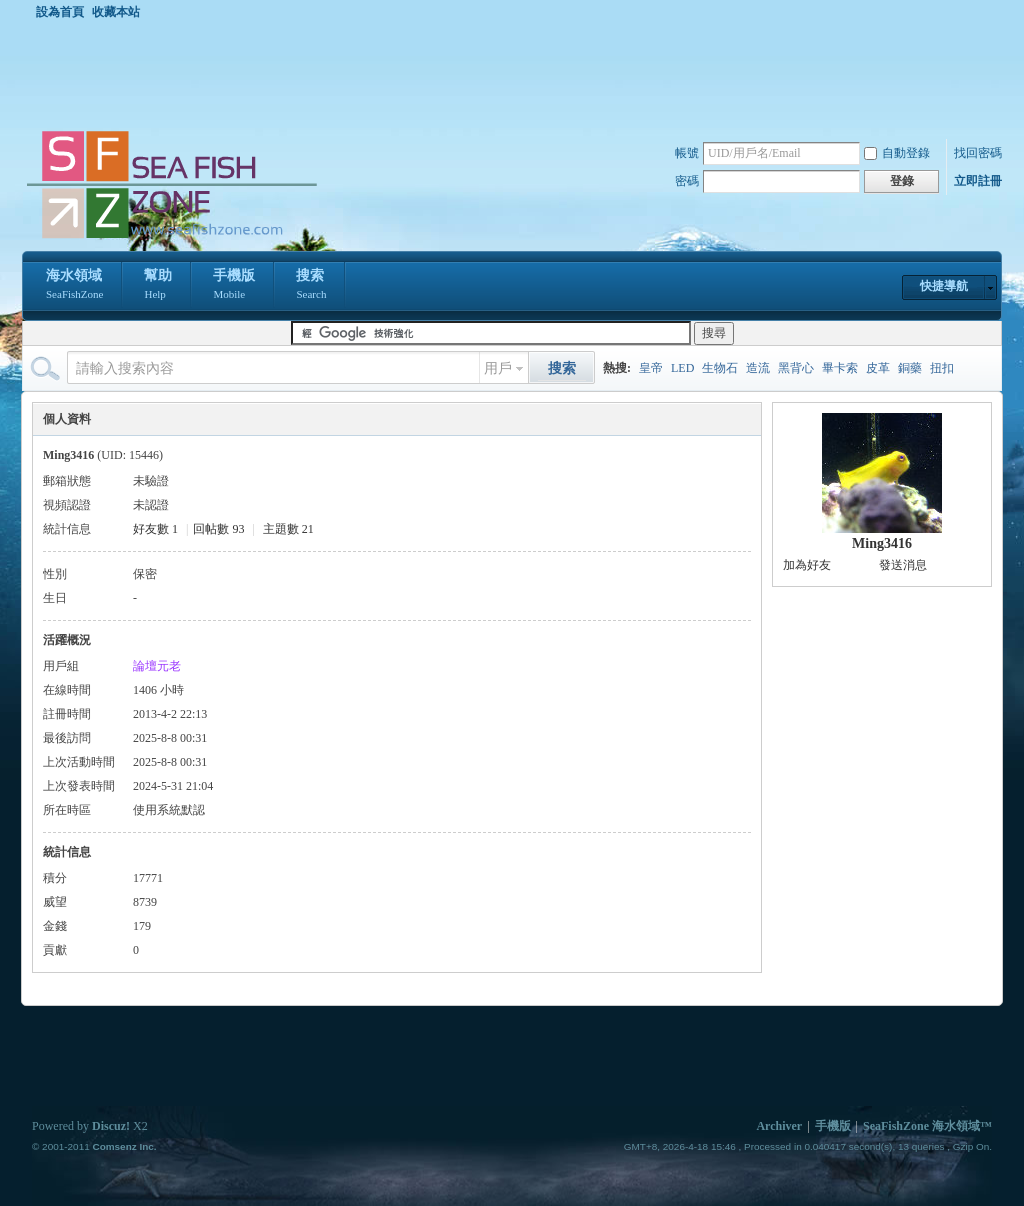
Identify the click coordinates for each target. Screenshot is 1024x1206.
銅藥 (910, 368)
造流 (758, 368)
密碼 (687, 181)
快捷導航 (944, 286)
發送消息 (903, 565)
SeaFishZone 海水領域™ (927, 1126)
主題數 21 (288, 529)
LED (682, 368)
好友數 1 (155, 529)
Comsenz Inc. (124, 1146)
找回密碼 (978, 153)
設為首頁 (60, 12)
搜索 (311, 286)
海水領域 (74, 286)
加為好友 (807, 565)
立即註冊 (978, 181)
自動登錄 (897, 153)
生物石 (720, 368)
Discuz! (111, 1126)
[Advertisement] (517, 74)
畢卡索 (840, 368)
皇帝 (651, 368)
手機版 (234, 286)
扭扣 (942, 368)
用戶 (498, 368)
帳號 (687, 153)
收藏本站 (116, 12)
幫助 (158, 286)
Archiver (779, 1126)
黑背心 (796, 368)
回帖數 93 (218, 529)
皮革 (878, 368)
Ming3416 (882, 543)
